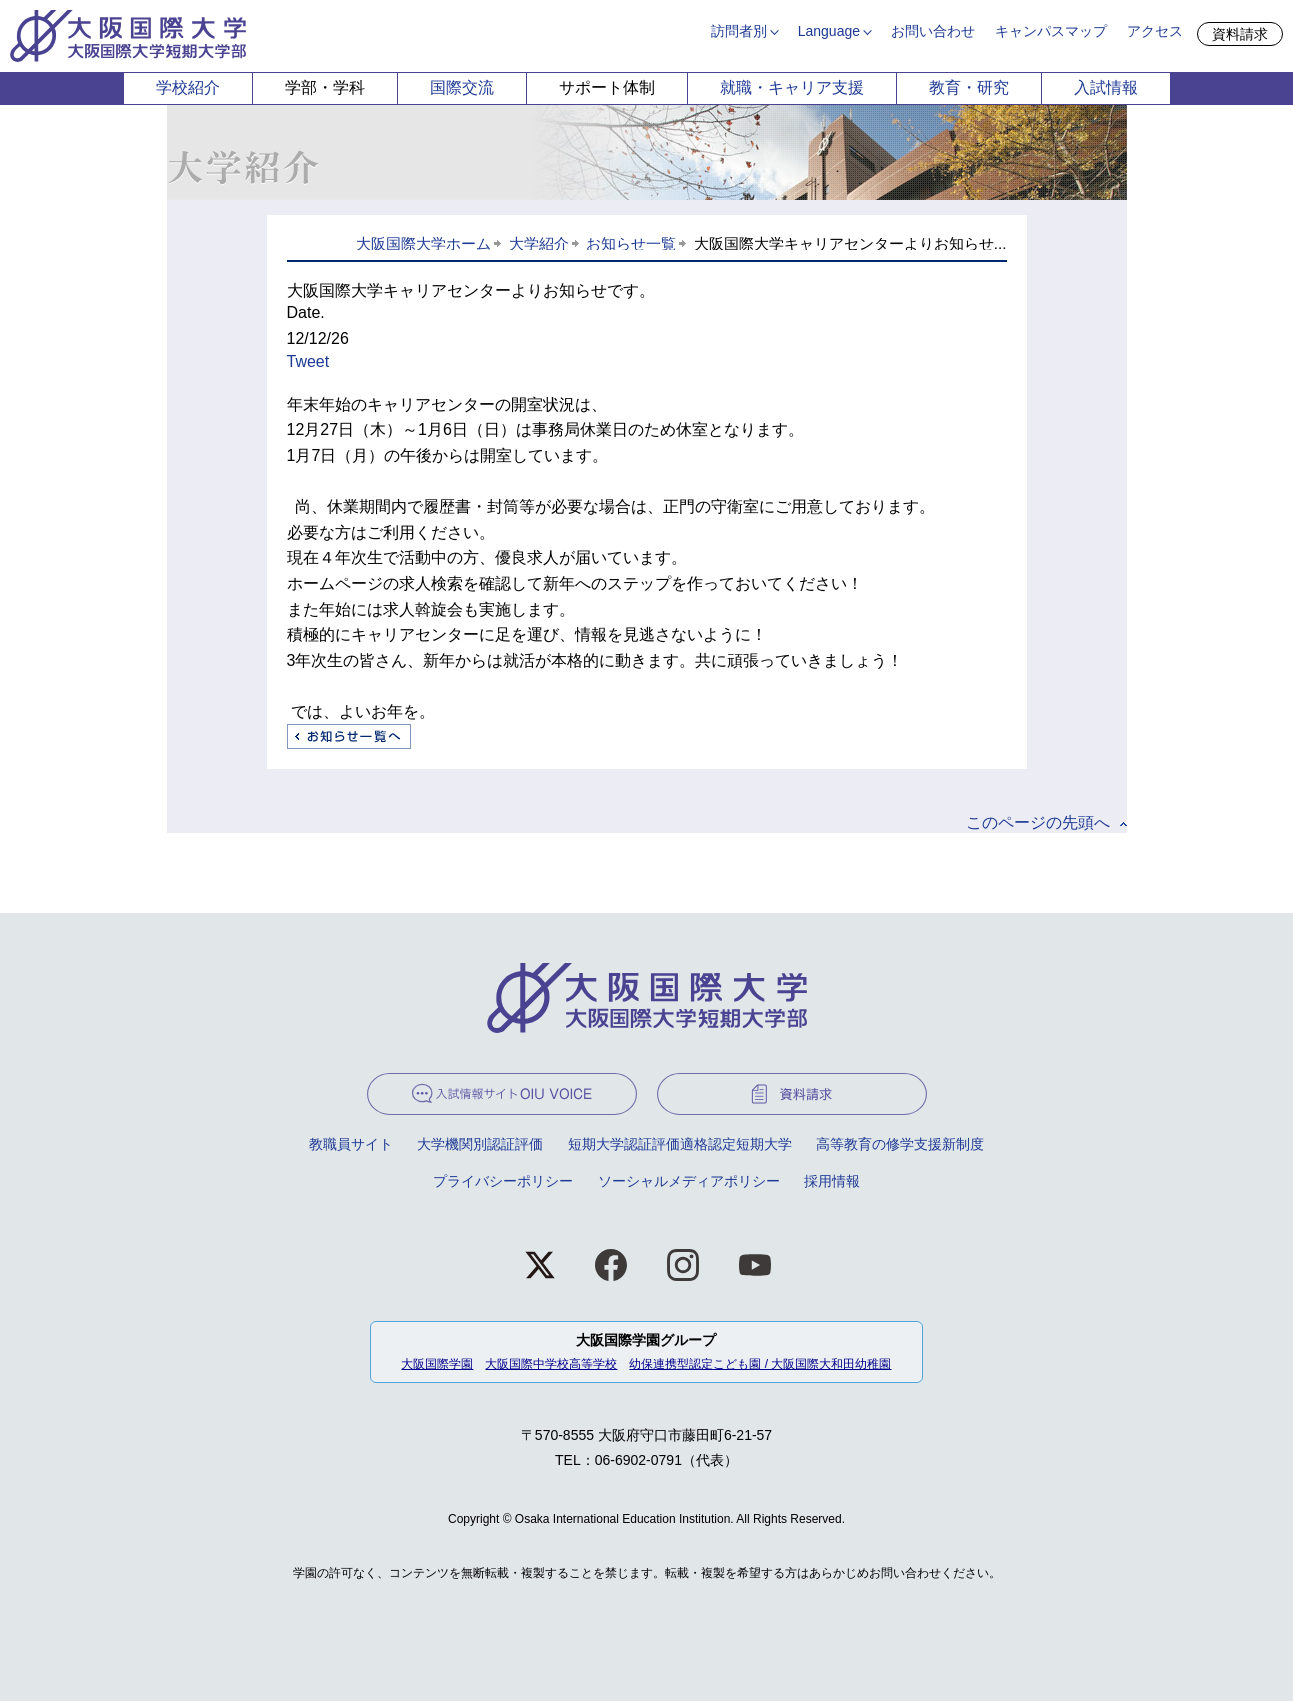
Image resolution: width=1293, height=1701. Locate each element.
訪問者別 (739, 31)
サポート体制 (607, 87)
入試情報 (1106, 87)
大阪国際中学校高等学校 (551, 1364)
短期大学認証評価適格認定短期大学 (680, 1144)
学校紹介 (188, 87)
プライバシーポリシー (503, 1181)
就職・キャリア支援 (792, 87)
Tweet (308, 361)
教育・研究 (969, 87)
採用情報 (832, 1181)
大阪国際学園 (437, 1364)
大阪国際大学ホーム (423, 243)
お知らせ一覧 (631, 243)
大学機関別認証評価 (480, 1144)
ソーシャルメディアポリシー (689, 1181)
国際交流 (462, 87)
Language (829, 31)
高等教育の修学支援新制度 (900, 1144)
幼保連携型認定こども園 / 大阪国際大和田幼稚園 (760, 1364)
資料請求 (1240, 34)
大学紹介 (539, 243)
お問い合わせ (933, 31)
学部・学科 (325, 87)
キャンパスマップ (1051, 31)
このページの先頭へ (1038, 822)
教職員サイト (351, 1144)
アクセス (1155, 31)
